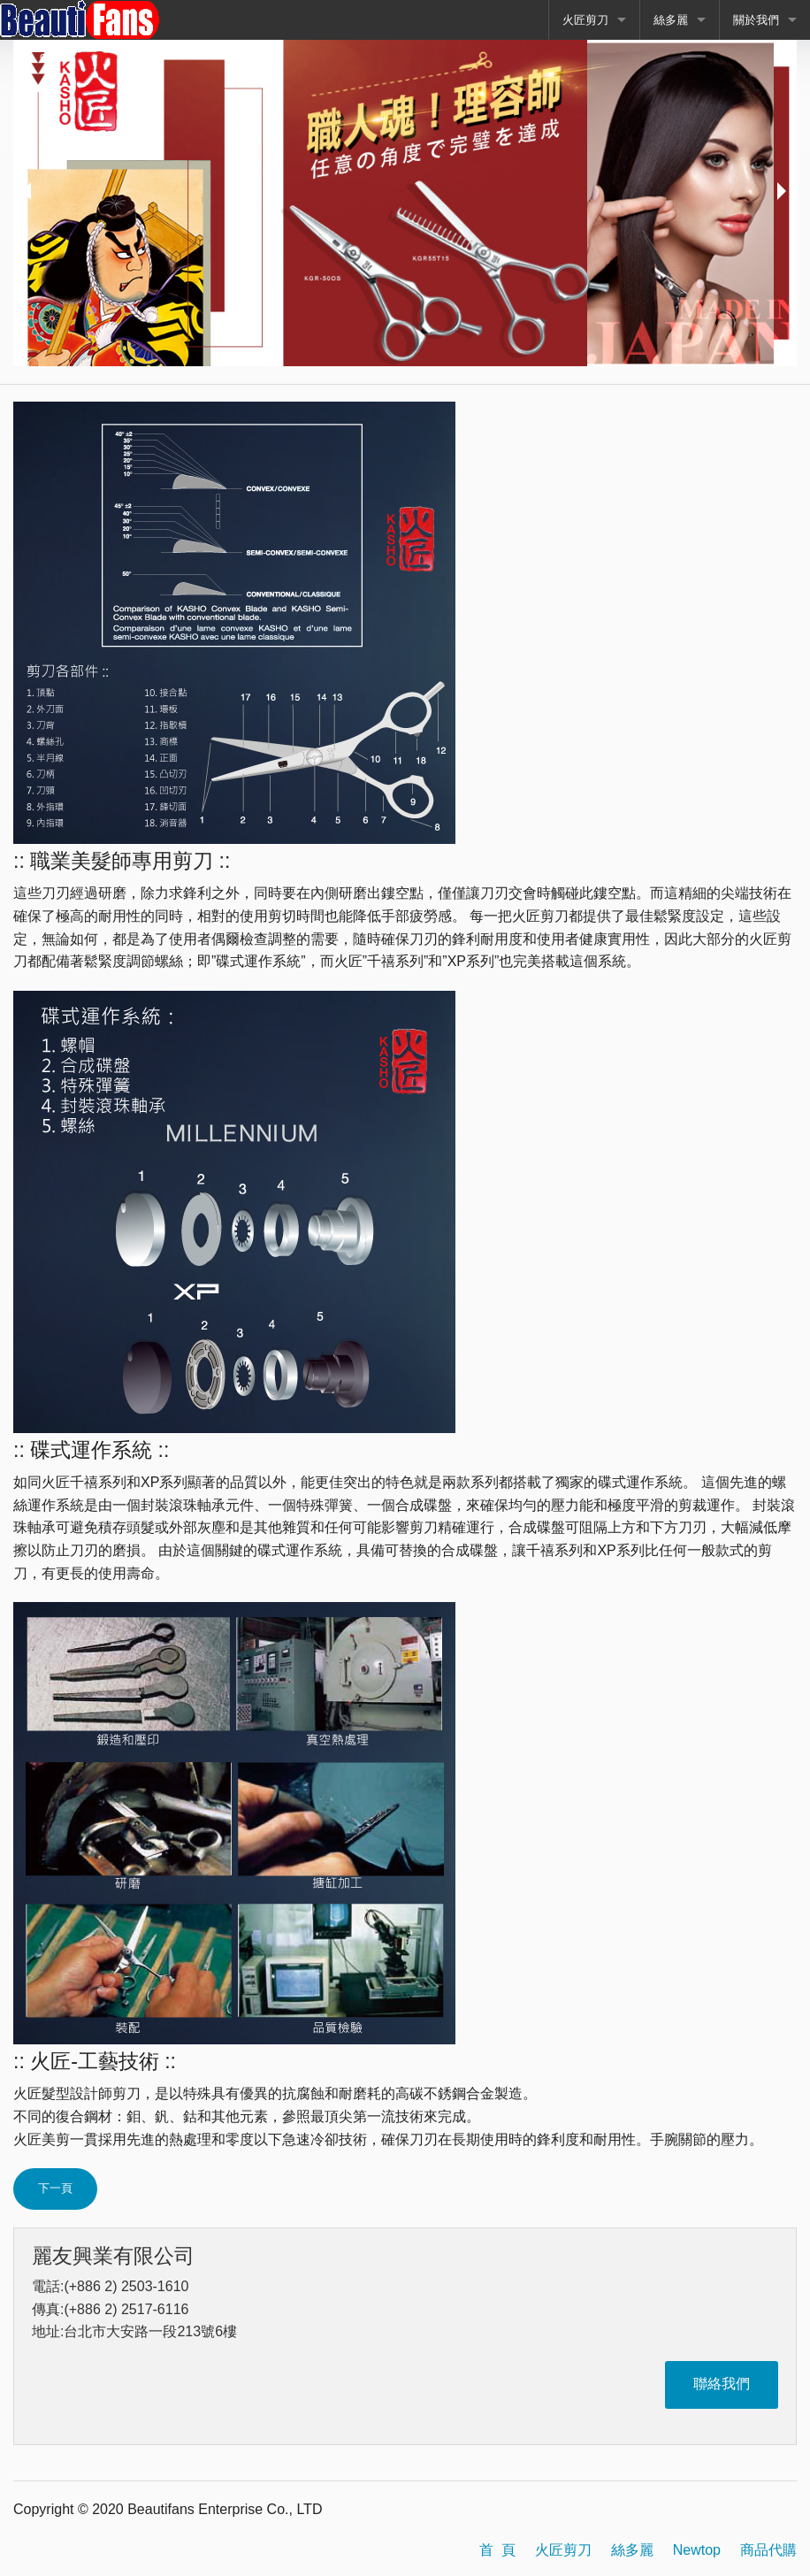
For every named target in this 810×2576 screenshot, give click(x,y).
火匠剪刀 (585, 20)
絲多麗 (670, 20)
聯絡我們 (721, 2383)
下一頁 (55, 2188)
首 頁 (497, 2549)
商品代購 (768, 2549)
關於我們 (756, 20)
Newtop (697, 2549)
